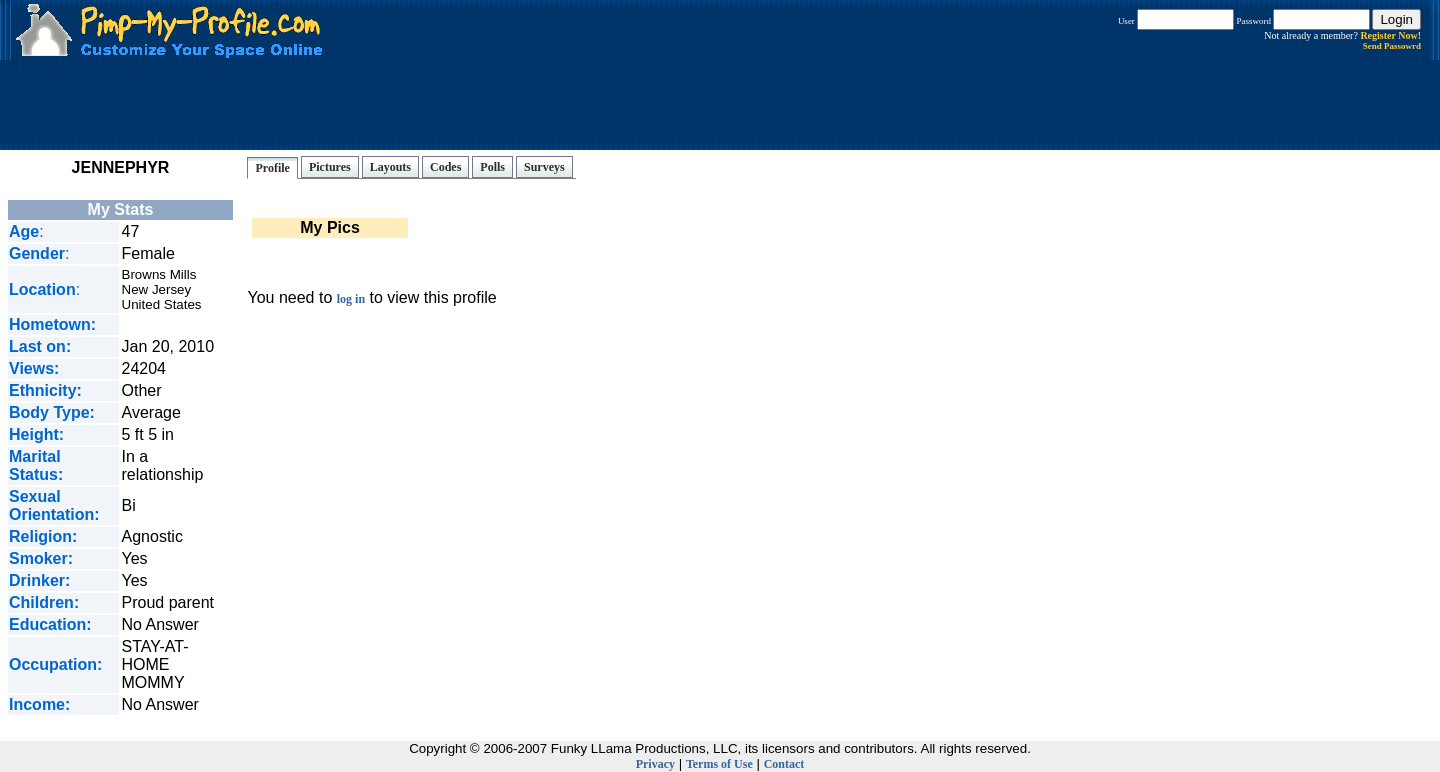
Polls (492, 167)
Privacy (655, 764)
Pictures (330, 167)
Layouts (390, 167)
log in (351, 299)
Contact (784, 764)
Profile (272, 168)
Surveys (544, 167)
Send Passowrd (1392, 46)
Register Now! (1390, 35)
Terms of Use (719, 764)
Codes (445, 167)
